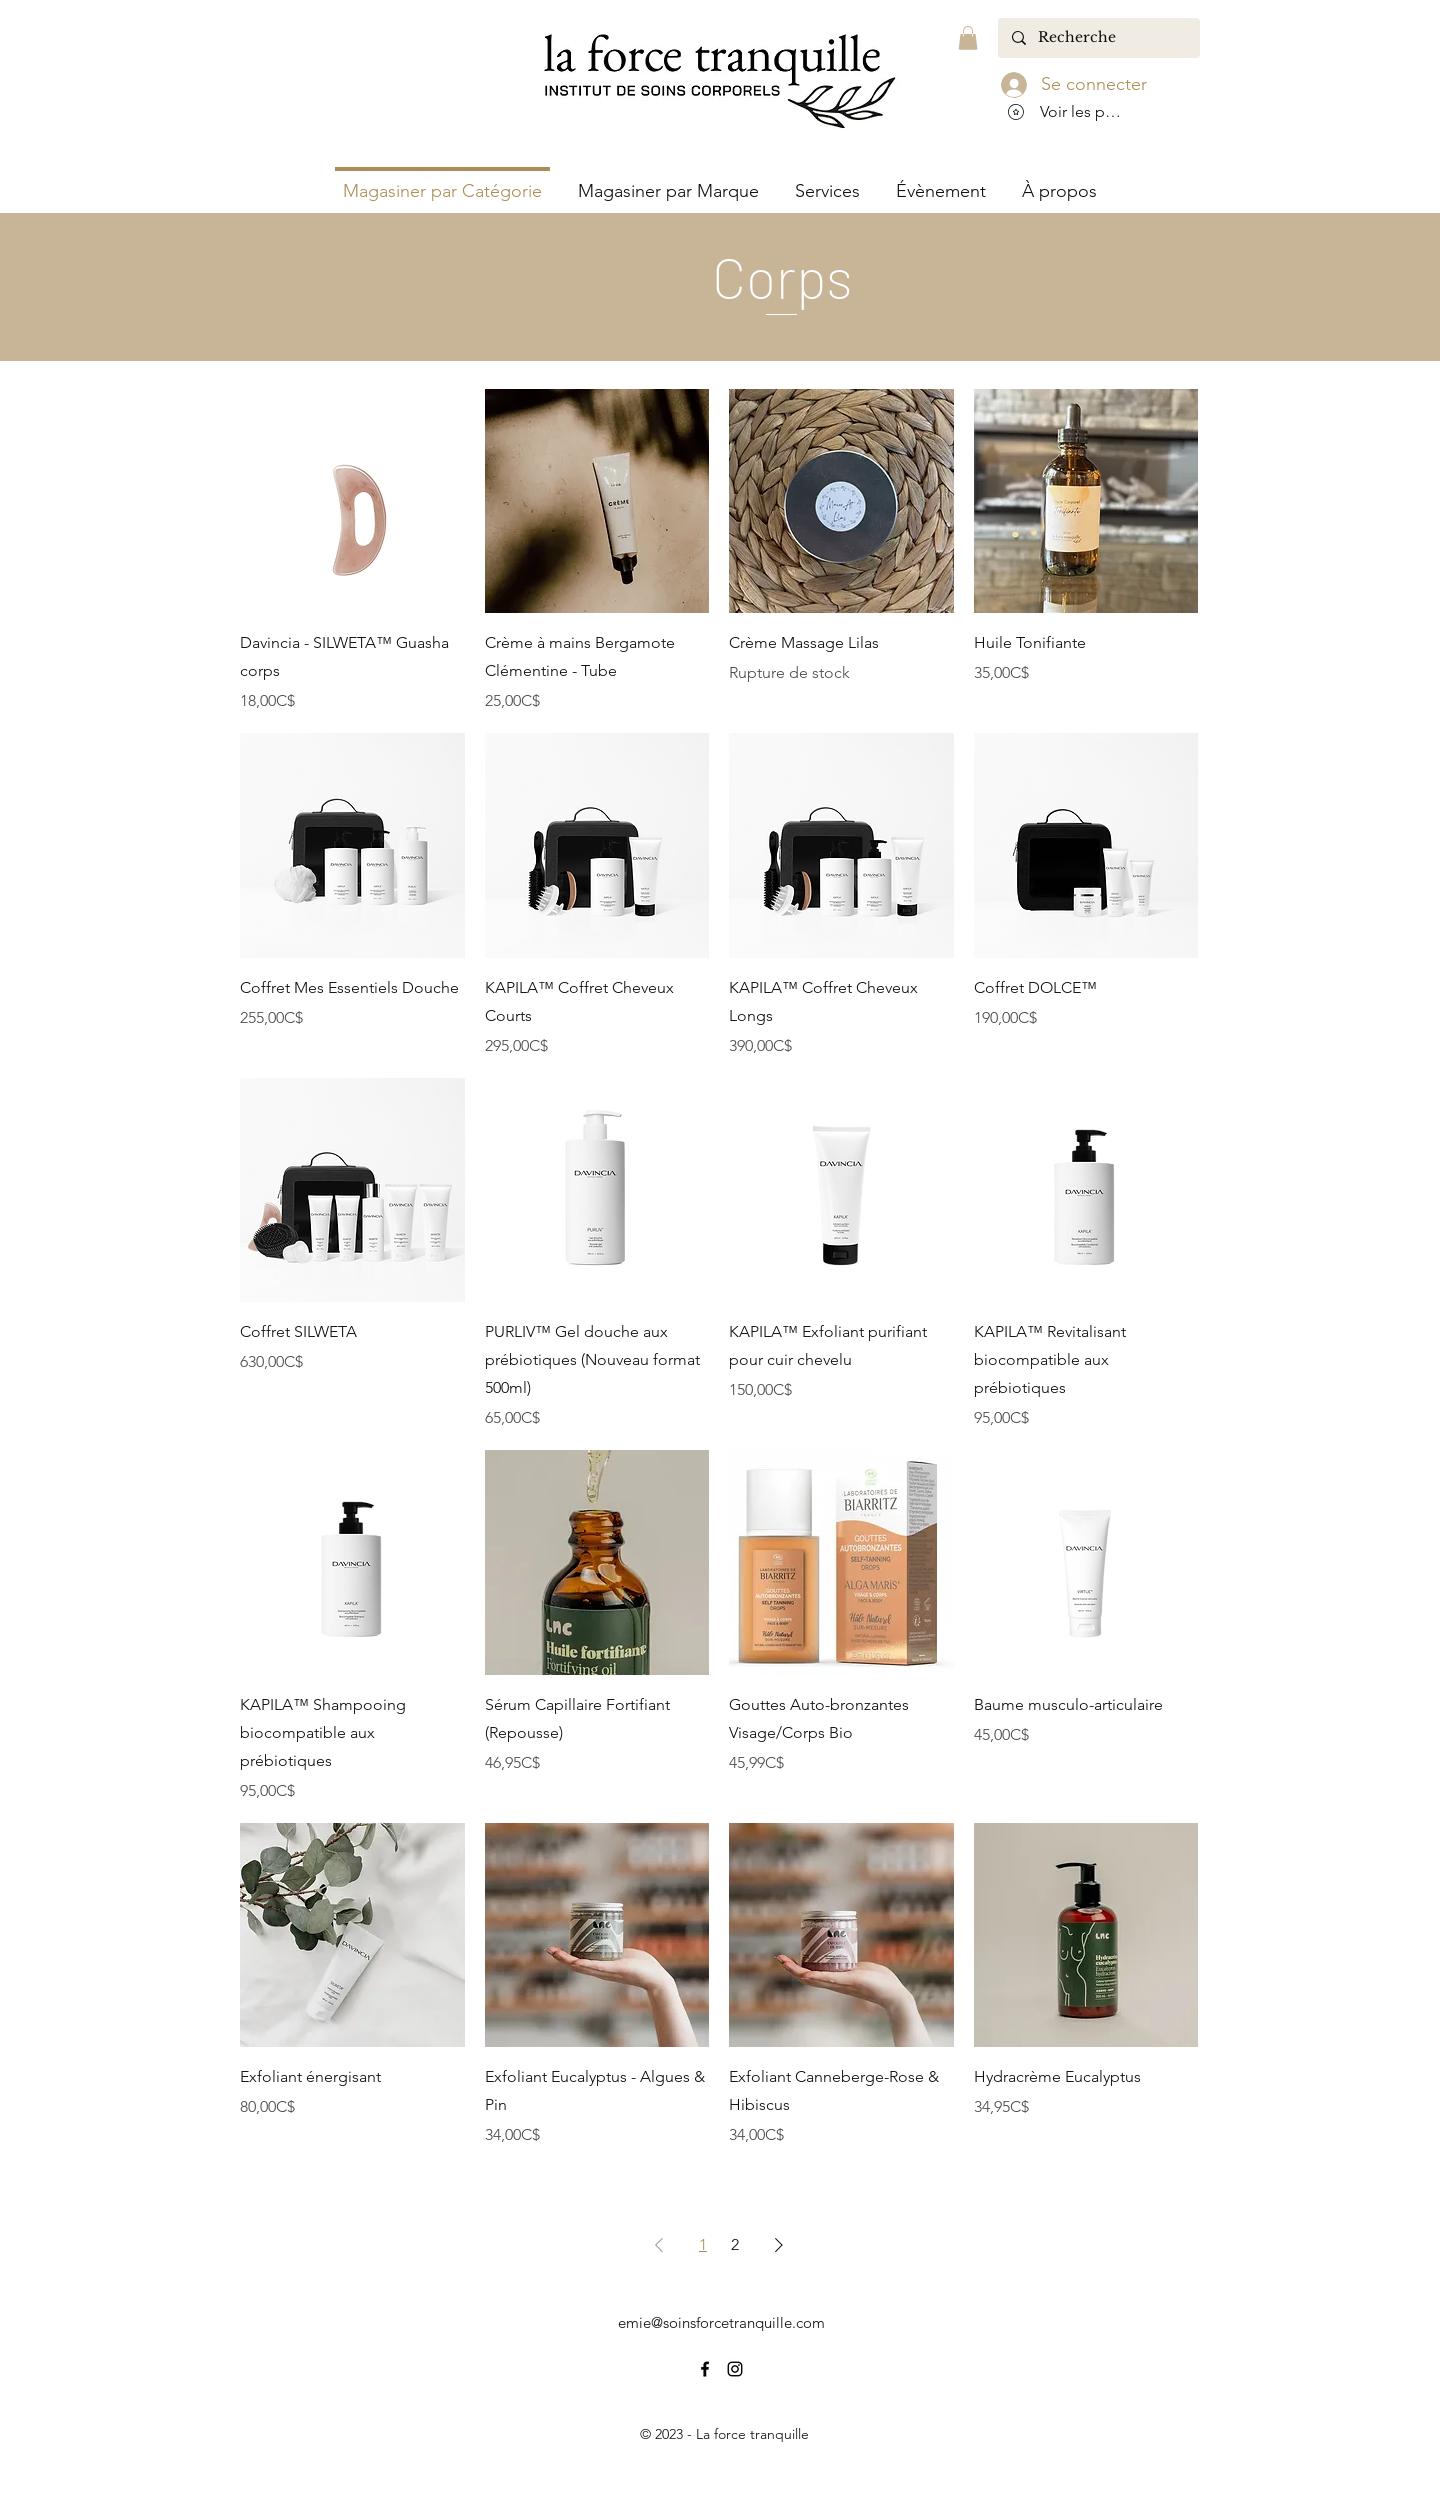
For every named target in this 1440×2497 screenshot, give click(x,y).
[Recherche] (1098, 38)
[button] (968, 38)
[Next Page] (779, 2245)
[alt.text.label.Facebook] (705, 2369)
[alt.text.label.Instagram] (735, 2369)
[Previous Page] (659, 2245)
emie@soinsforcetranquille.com (721, 2322)
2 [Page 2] (735, 2244)
